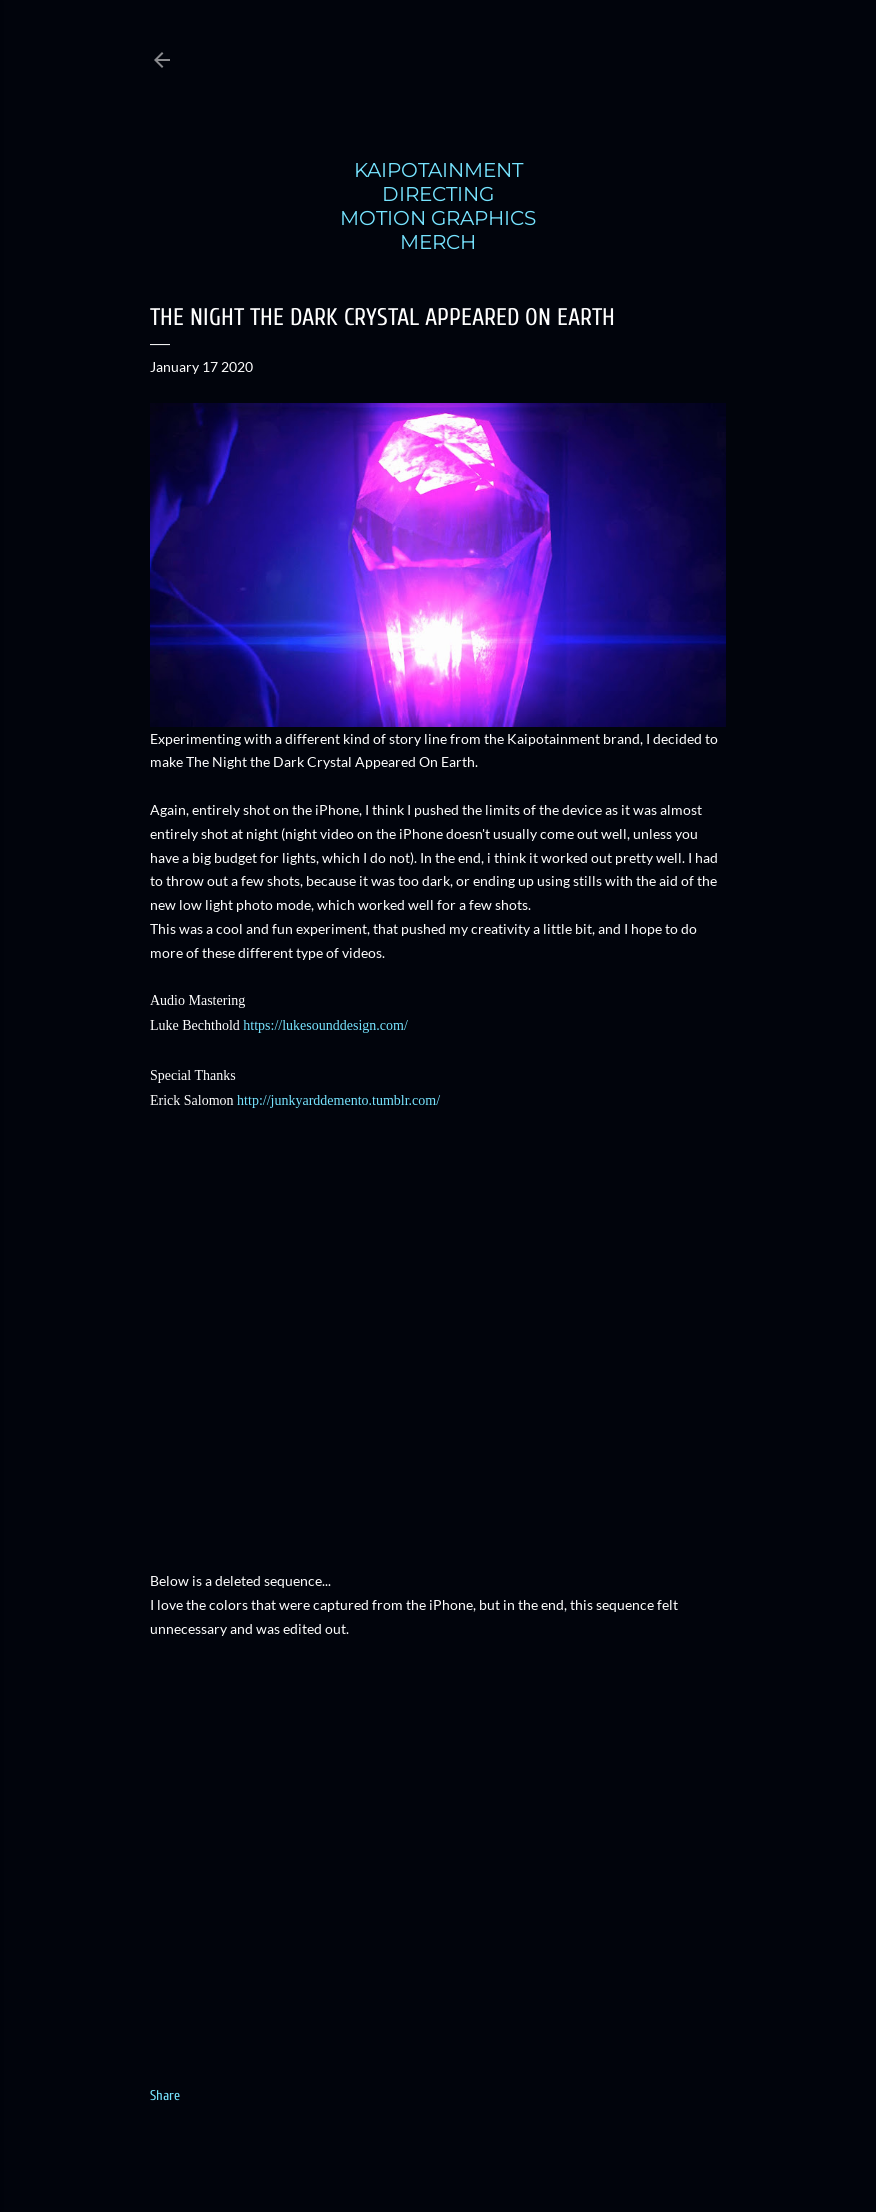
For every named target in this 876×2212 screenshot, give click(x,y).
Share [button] (165, 2095)
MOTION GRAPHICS (438, 218)
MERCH (438, 242)
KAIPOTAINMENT (438, 170)
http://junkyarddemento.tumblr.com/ (338, 1100)
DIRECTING (438, 194)
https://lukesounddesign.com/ (325, 1025)
